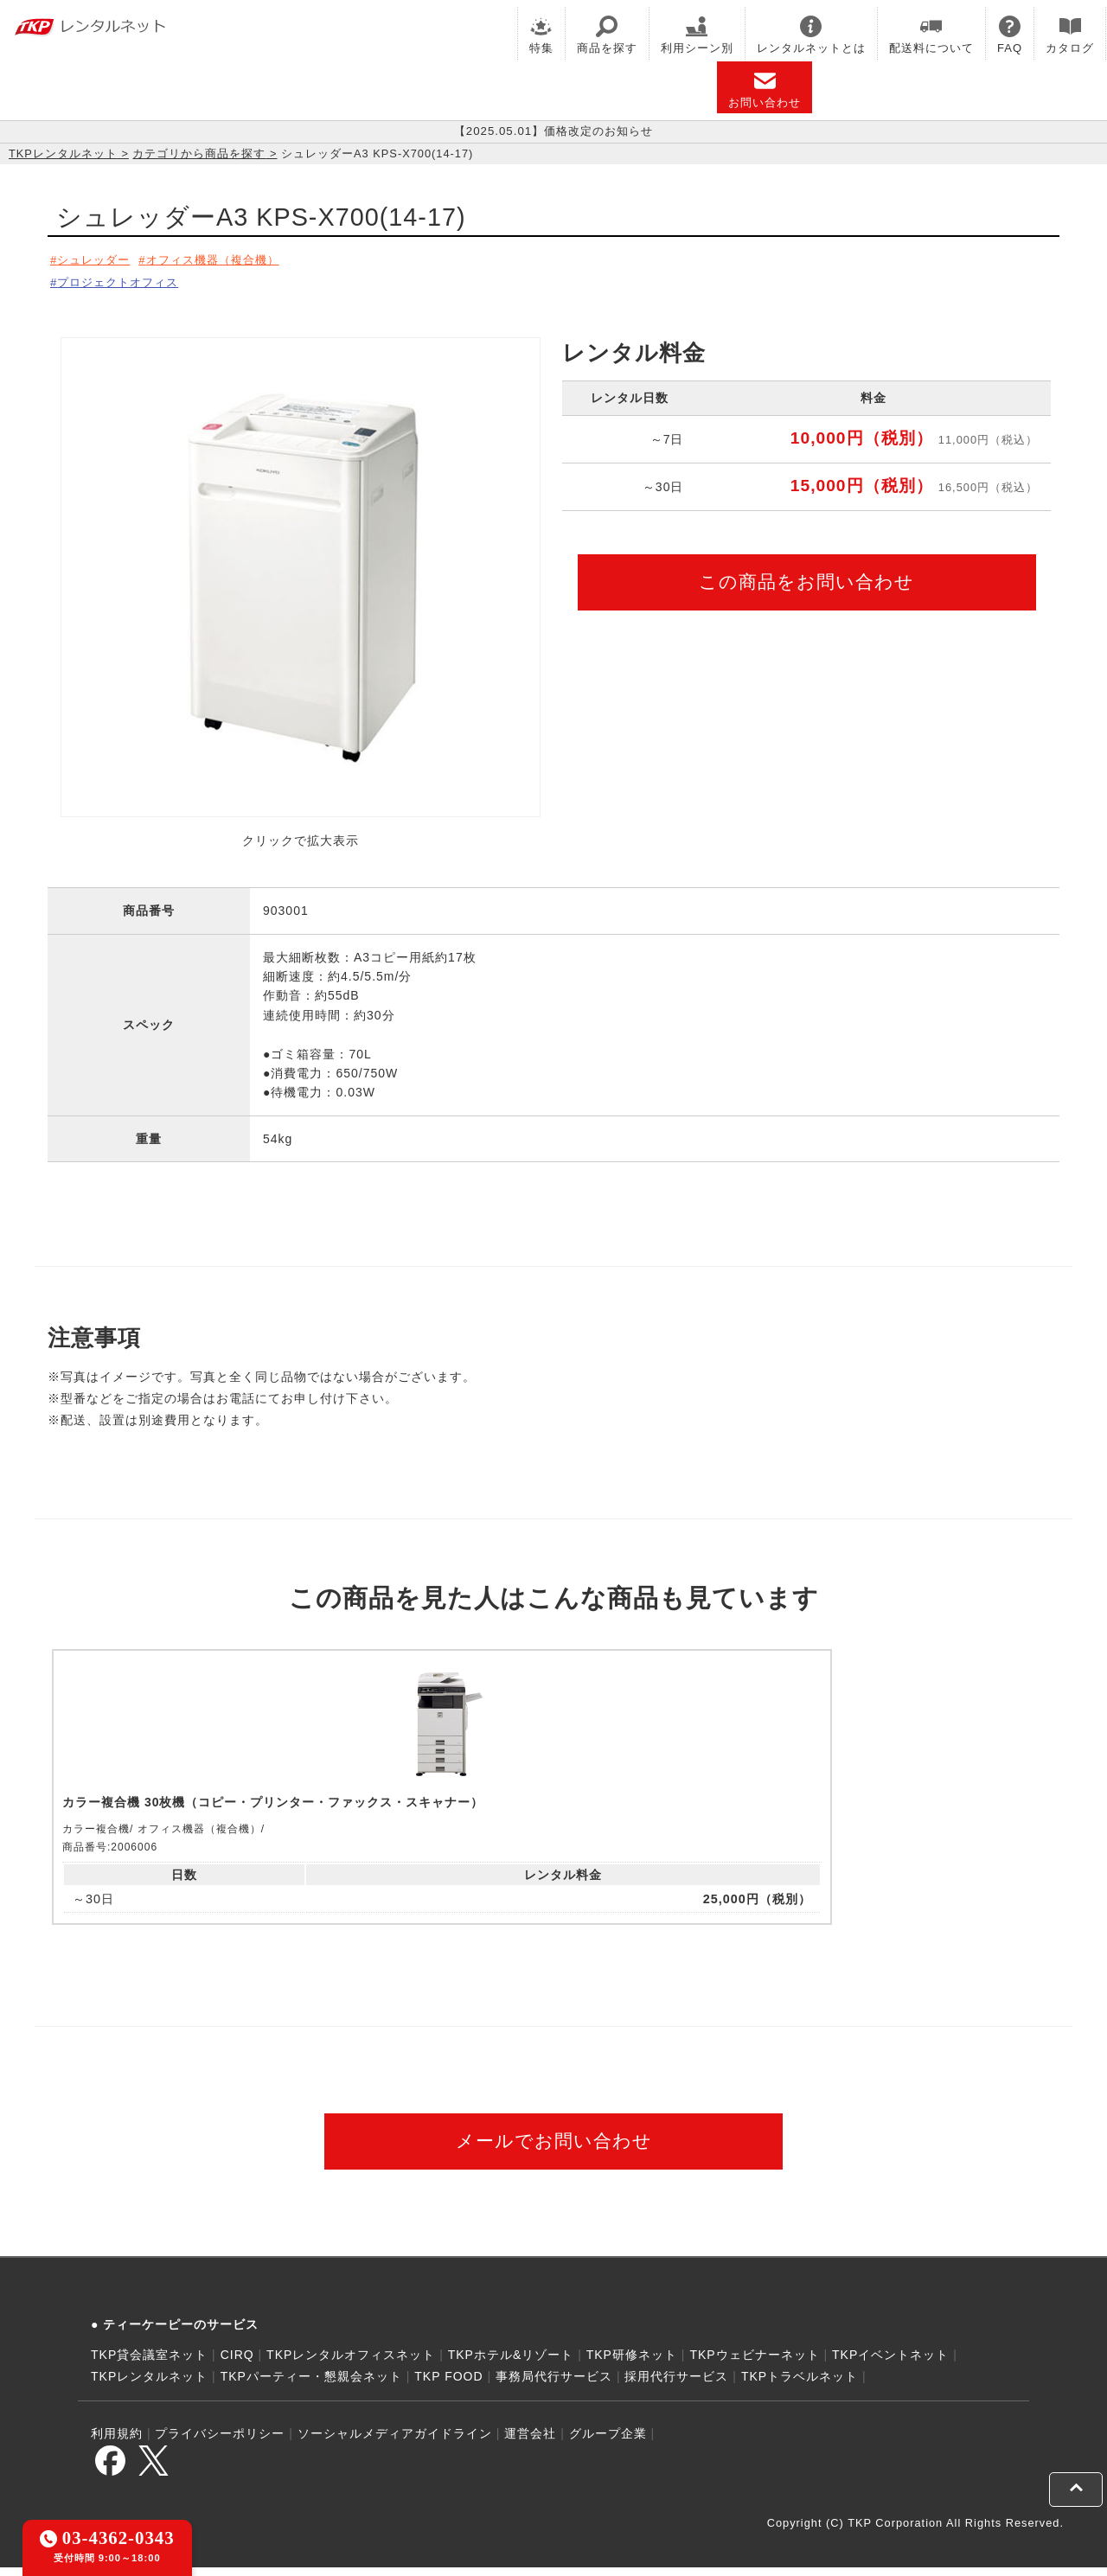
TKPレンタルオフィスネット (350, 2364)
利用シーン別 (697, 35)
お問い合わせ (764, 89)
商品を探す (607, 35)
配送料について (931, 35)
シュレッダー (97, 259)
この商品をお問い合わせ (806, 576)
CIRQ (237, 2364)
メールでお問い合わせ (554, 2150)
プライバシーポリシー (220, 2443)
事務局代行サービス (554, 2386)
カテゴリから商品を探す (199, 153)
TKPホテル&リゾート (511, 2364)
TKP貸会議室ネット (149, 2364)
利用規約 (117, 2443)
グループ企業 (608, 2443)
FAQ (1009, 35)
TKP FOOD (448, 2386)
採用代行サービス (676, 2386)
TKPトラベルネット (799, 2386)
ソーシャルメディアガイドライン (395, 2443)
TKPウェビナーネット (754, 2364)
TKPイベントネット (890, 2364)
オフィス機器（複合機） (227, 259)
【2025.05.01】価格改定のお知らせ (553, 131)
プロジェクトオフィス (123, 279)
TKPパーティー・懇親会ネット (311, 2386)
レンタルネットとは (811, 35)
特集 (541, 35)
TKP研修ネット (631, 2364)
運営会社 (530, 2443)
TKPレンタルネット (63, 153)
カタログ (1070, 35)
